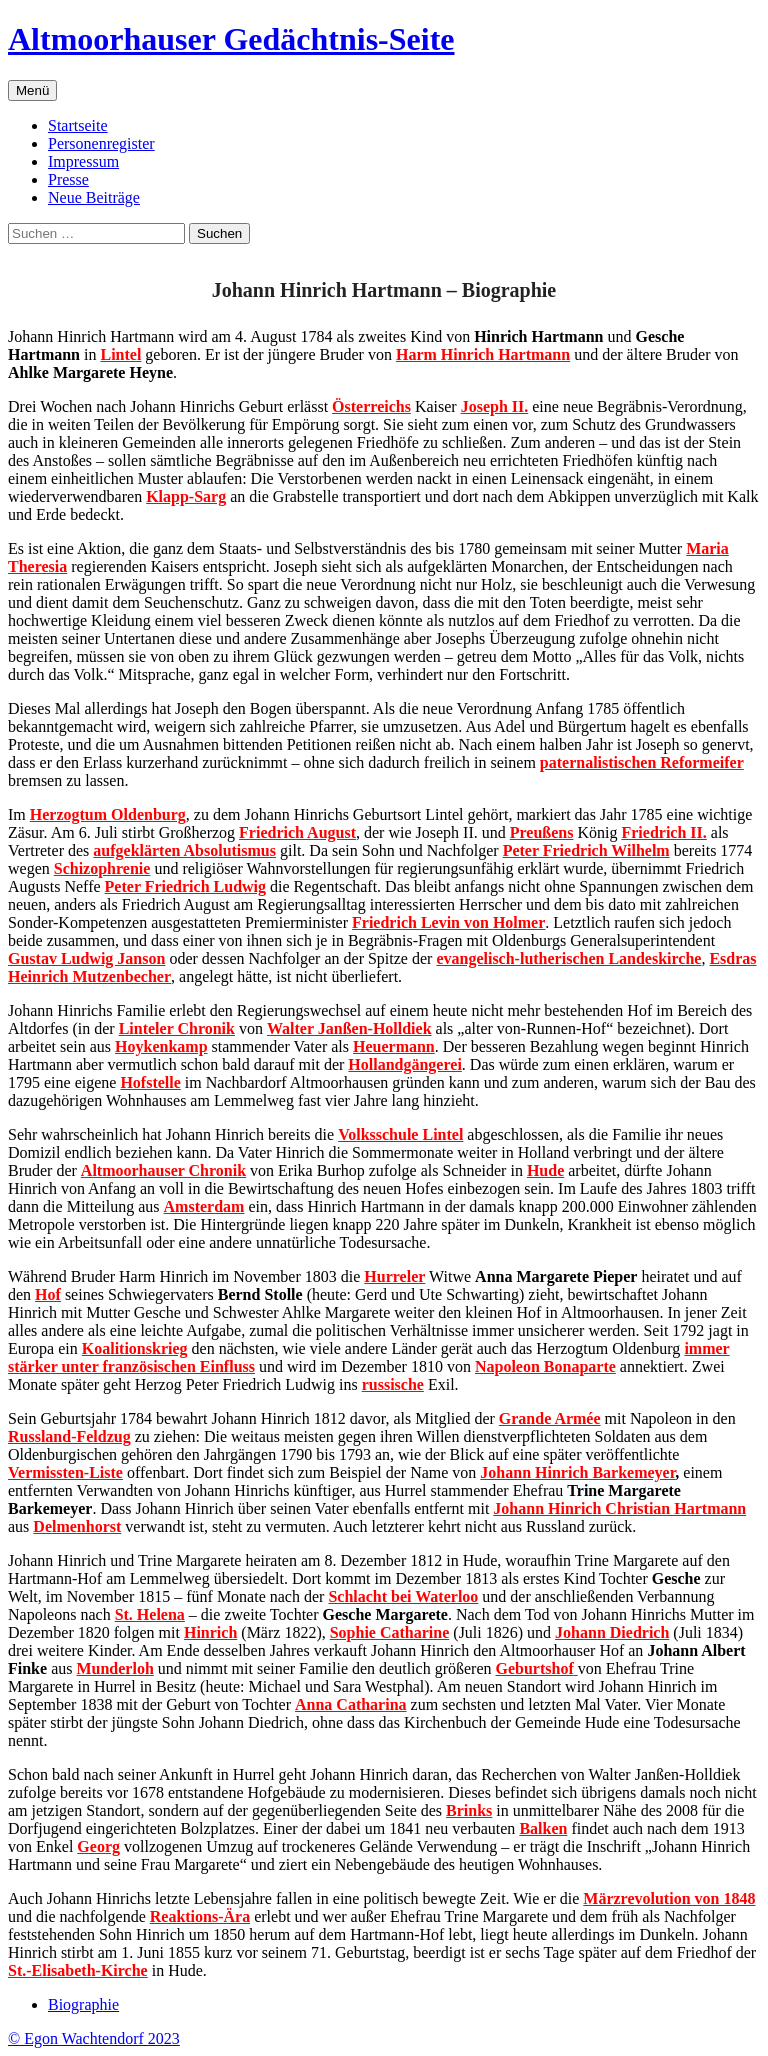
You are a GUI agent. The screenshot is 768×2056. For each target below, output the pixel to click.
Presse (68, 179)
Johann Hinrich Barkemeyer (577, 1472)
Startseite (78, 125)
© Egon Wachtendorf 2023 (94, 2038)
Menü (32, 90)
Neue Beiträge (94, 197)
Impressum (83, 161)
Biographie (83, 2004)
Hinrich (210, 1632)
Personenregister (101, 143)
